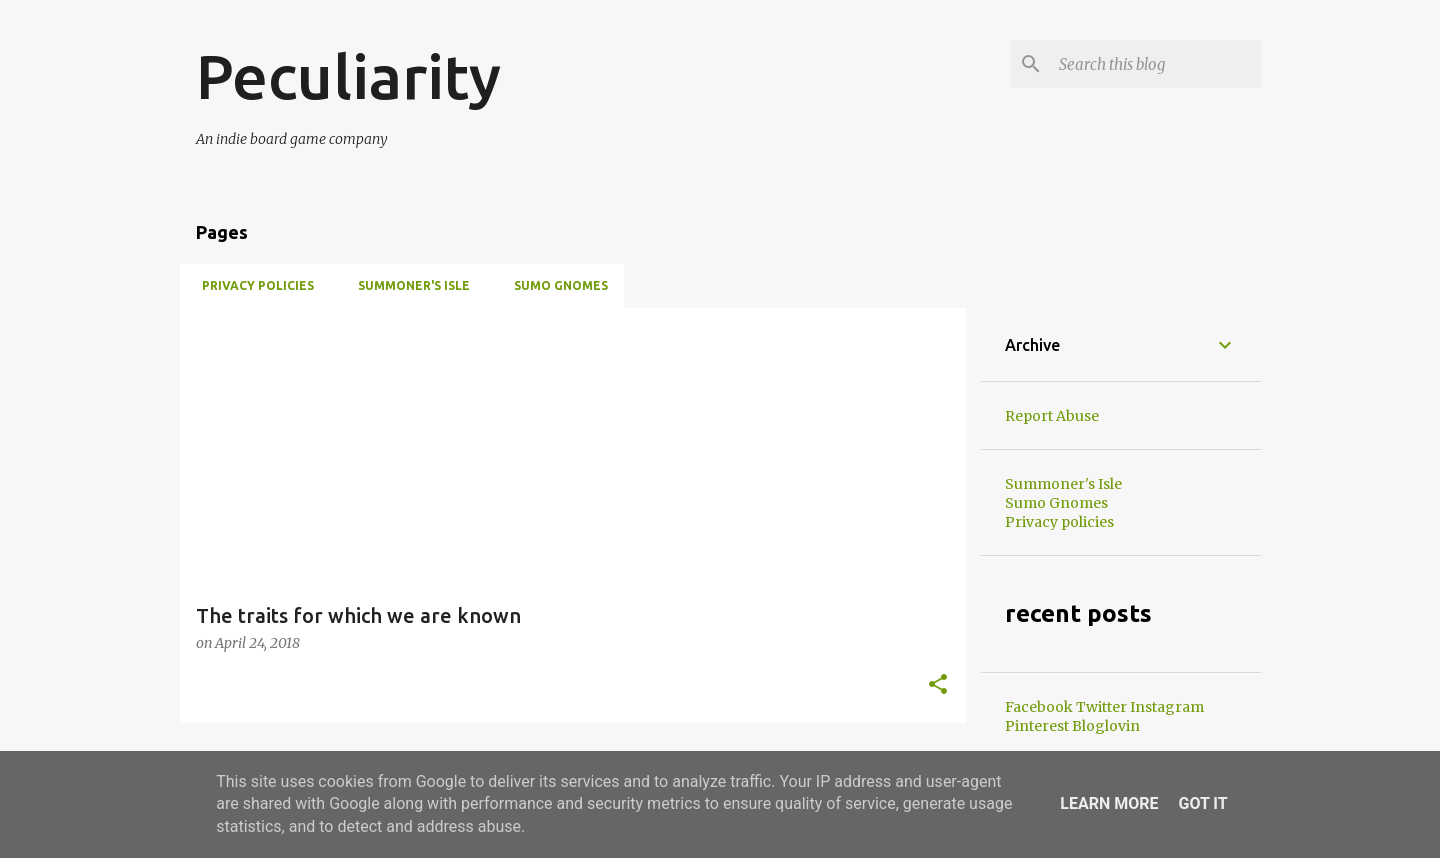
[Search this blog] (1156, 64)
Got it (1202, 803)
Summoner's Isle (408, 285)
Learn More (1109, 803)
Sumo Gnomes (555, 285)
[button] (938, 685)
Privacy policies (252, 285)
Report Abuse (1052, 416)
